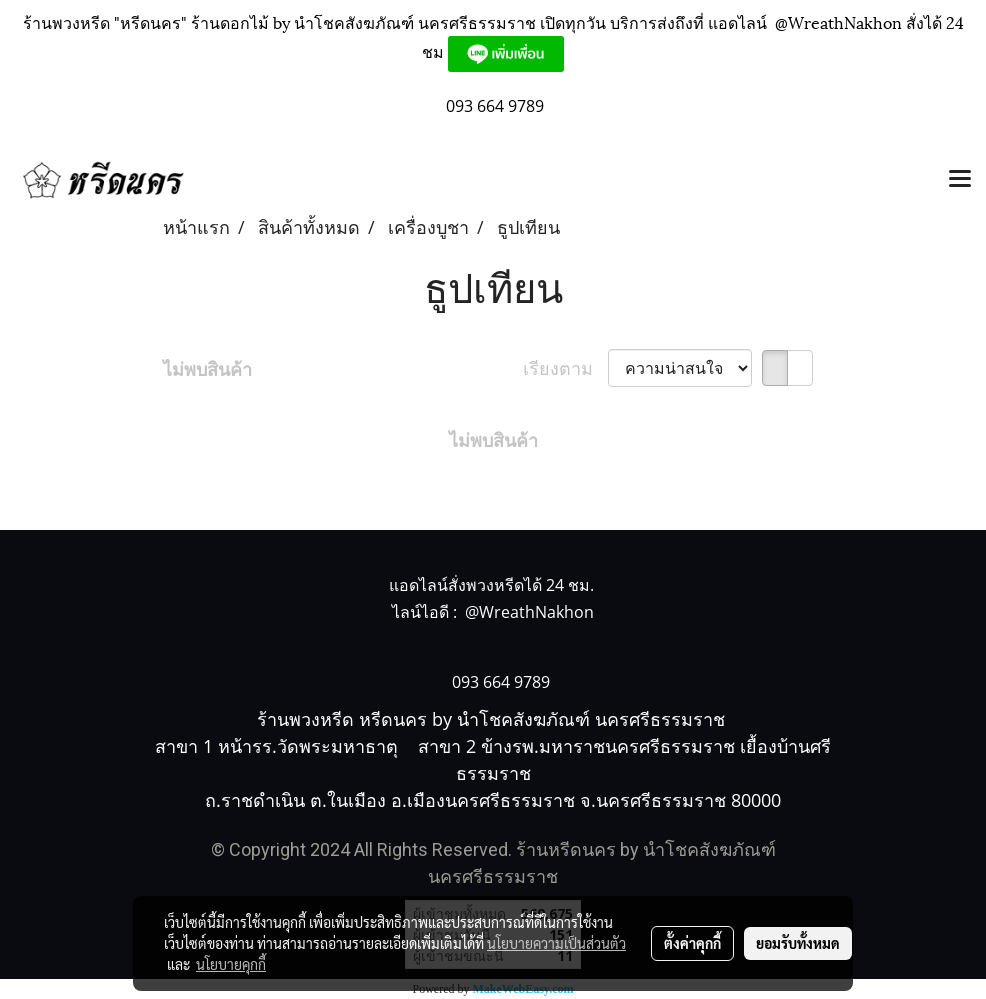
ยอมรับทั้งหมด (798, 943)
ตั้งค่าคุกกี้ (692, 943)
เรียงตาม (565, 368)
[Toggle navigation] (960, 180)
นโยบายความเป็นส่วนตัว (556, 943)
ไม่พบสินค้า (207, 369)
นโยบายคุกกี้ (231, 964)
